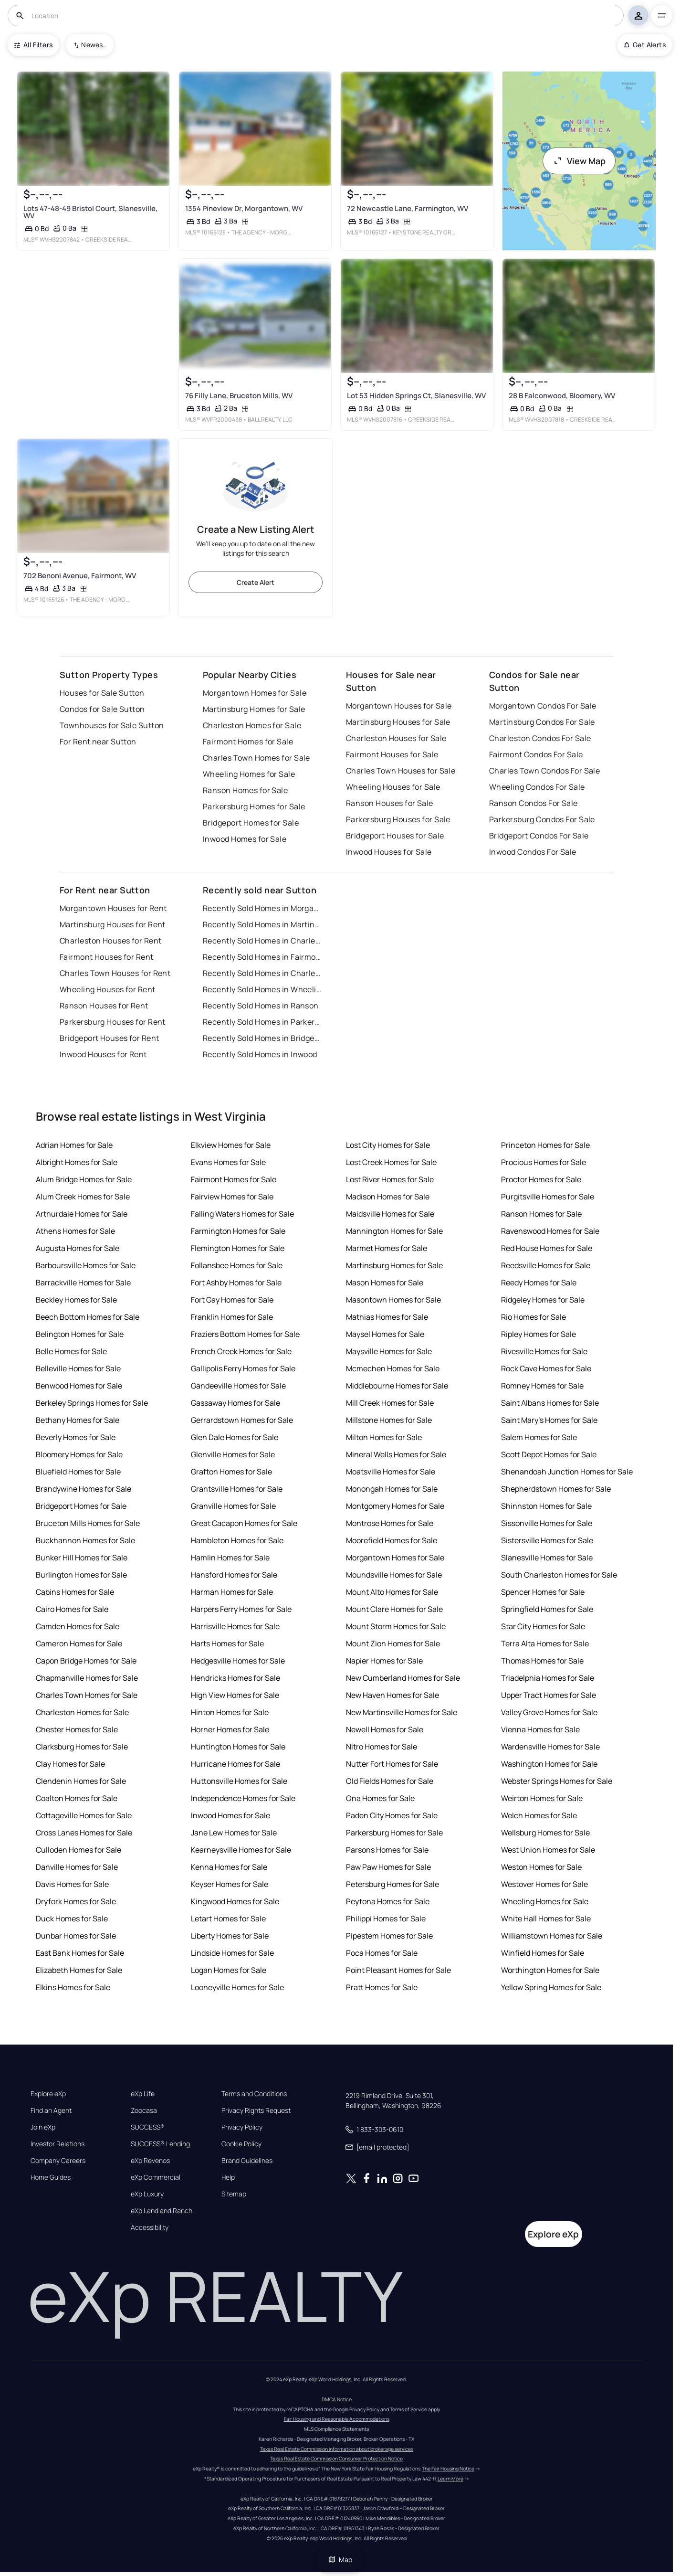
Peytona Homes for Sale (387, 1901)
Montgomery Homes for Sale (395, 1506)
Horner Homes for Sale (230, 1729)
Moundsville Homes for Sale (394, 1574)
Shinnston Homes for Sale (546, 1506)
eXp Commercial (155, 2177)
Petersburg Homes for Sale (392, 1884)
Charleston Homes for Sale (252, 725)
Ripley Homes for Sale (538, 1334)
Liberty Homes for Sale (230, 1935)
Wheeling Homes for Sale (249, 774)
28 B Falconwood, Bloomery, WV (562, 396)
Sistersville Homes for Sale (547, 1540)
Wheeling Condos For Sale (537, 787)
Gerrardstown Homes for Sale (242, 1420)
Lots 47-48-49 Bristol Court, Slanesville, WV (90, 212)
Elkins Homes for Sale (73, 1987)
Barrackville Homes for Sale (83, 1282)
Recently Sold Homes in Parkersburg (262, 1022)
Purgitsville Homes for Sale (547, 1196)
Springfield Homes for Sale (547, 1609)
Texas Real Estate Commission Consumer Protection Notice (336, 2458)
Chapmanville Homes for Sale (87, 1678)
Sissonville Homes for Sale (546, 1523)
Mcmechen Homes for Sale (392, 1368)
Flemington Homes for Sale (237, 1248)
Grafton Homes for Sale (231, 1471)
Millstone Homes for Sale (389, 1420)
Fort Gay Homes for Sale (232, 1299)
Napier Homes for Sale (384, 1660)
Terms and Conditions (254, 2093)
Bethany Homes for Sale (77, 1420)
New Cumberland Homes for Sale (403, 1678)
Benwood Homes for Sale (79, 1385)
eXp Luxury (147, 2194)
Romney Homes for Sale (542, 1385)
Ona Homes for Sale (380, 1798)
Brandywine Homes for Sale (83, 1489)
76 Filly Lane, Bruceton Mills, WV (239, 396)
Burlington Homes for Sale (81, 1574)
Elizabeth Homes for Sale (79, 1970)
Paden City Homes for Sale (392, 1815)
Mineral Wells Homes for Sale (396, 1454)
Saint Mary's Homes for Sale (549, 1420)
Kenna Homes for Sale (229, 1867)
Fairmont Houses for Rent (107, 957)
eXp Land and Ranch (161, 2210)
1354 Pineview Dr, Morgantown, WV (244, 208)
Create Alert (255, 582)
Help (228, 2177)
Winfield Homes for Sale (542, 1953)
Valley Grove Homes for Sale (549, 1712)
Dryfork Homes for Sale (76, 1901)
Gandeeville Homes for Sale (238, 1385)
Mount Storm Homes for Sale (396, 1626)
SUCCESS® (148, 2127)
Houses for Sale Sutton (102, 693)
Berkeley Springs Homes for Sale (92, 1403)
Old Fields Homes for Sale (389, 1781)
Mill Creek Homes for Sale (390, 1403)
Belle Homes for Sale (71, 1351)
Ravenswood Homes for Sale (550, 1231)
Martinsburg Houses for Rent (113, 924)
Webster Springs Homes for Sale (556, 1781)
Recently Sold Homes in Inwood (260, 1054)
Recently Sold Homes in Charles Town (262, 973)
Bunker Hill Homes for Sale (81, 1557)
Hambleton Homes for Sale (237, 1540)
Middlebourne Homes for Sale (397, 1385)
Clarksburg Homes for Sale (82, 1746)
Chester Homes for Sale (77, 1729)
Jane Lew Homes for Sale (234, 1832)
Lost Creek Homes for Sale (391, 1162)
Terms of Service (408, 2409)
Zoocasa (144, 2110)
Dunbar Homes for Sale (76, 1935)
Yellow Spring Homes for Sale (551, 1987)
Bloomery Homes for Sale (79, 1454)
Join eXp (43, 2127)
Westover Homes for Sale (544, 1884)
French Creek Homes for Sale (241, 1351)
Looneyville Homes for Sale (237, 1987)
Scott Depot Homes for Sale (548, 1454)
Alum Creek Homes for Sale (83, 1196)
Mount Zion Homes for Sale (393, 1643)
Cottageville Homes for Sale (84, 1815)
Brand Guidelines (246, 2160)
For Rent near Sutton (98, 741)
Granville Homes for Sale (233, 1506)
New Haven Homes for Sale (392, 1695)
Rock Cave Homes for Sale (546, 1368)
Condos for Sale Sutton (102, 709)
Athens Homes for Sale (75, 1231)
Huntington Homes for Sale (238, 1746)
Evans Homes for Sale (228, 1162)
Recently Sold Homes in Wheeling (262, 989)
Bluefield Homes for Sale (78, 1471)
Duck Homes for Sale (72, 1918)
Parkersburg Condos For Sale (542, 819)
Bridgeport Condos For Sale (538, 835)
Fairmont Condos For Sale (536, 754)
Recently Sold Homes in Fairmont (262, 957)
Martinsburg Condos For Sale (542, 722)
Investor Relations (57, 2144)
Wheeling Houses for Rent (108, 989)
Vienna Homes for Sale (540, 1729)
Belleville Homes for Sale (78, 1368)
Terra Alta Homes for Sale (545, 1643)
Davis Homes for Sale (72, 1884)
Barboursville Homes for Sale (86, 1265)
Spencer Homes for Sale (543, 1592)
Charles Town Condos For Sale (544, 770)
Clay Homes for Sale (70, 1764)
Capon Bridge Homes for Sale (86, 1660)
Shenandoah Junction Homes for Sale (567, 1471)
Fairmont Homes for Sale (248, 741)
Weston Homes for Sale (541, 1867)
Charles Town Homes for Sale (256, 758)
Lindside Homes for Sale (232, 1953)
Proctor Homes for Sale (541, 1179)
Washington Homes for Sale (549, 1764)
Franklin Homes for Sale (232, 1317)
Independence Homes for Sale (243, 1798)
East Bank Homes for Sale (80, 1953)
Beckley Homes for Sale (76, 1299)
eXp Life (143, 2093)
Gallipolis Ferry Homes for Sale (243, 1368)
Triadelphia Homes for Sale (547, 1678)
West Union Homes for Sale (548, 1850)
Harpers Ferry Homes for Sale (241, 1609)
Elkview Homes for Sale (231, 1145)
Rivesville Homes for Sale (544, 1351)
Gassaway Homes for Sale (235, 1403)
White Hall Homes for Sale (546, 1918)
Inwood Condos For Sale (532, 852)
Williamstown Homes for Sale (551, 1935)
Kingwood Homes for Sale (235, 1901)
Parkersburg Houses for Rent (113, 1022)
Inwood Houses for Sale (389, 852)
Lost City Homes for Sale (388, 1145)
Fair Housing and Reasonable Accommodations (336, 2419)
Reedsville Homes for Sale (545, 1265)
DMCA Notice (337, 2399)
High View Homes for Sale (235, 1695)
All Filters (33, 44)
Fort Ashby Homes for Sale (236, 1282)
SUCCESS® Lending (160, 2144)
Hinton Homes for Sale (230, 1712)
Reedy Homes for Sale (538, 1282)
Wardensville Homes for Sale (550, 1746)
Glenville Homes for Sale (233, 1454)
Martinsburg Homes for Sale (254, 709)
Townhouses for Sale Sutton (112, 725)
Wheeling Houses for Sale (393, 787)
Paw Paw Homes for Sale (388, 1867)
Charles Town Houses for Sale (400, 770)
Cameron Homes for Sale (79, 1643)
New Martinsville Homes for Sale (401, 1712)
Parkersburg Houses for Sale (398, 819)
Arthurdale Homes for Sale (81, 1213)
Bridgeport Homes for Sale (251, 822)
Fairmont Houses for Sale (392, 754)
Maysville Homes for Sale (389, 1351)
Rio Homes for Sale (533, 1317)
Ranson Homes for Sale (245, 790)
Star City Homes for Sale (543, 1626)
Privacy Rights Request (256, 2110)
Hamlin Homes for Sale (230, 1557)
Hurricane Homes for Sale (235, 1764)
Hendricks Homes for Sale (235, 1678)
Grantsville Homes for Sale (236, 1489)
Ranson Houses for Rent (104, 1005)
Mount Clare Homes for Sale (394, 1609)
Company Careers (58, 2160)
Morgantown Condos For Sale (542, 705)
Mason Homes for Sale (384, 1282)
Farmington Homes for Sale (238, 1231)
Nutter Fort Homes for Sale (392, 1764)
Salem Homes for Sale (539, 1437)
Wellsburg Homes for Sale (545, 1832)
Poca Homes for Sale (382, 1953)
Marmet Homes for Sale (386, 1248)
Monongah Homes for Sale (392, 1489)
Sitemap (233, 2194)
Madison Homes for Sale (387, 1196)
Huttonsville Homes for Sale (239, 1781)
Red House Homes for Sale (546, 1248)
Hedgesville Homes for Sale (238, 1660)
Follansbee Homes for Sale (236, 1265)
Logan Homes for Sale (228, 1970)
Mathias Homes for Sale (387, 1317)
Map (340, 2559)
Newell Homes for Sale (384, 1729)
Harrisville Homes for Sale (235, 1626)
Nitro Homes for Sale (381, 1746)
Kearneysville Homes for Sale (241, 1850)
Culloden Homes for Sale (78, 1850)
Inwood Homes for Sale (244, 839)
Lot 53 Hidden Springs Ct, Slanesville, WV (416, 396)
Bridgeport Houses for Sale (395, 835)
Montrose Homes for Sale (389, 1523)
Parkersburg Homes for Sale (254, 806)
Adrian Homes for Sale (74, 1145)
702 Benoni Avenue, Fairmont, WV (79, 576)
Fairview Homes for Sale (232, 1196)
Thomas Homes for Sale (542, 1660)
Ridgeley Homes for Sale (543, 1299)
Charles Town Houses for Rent (115, 973)
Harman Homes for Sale (232, 1592)
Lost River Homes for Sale (390, 1179)
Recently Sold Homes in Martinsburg (262, 924)
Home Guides (51, 2177)
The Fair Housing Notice (448, 2468)
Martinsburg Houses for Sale (398, 722)
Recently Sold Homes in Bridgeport (262, 1038)
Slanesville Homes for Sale (547, 1557)
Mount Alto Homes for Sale (392, 1592)
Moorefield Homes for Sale (391, 1540)
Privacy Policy (241, 2127)
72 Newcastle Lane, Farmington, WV (407, 208)
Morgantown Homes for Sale (254, 693)
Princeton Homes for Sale (545, 1145)
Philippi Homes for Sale (386, 1918)
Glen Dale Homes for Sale (234, 1437)
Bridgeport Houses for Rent (109, 1038)
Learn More (450, 2478)
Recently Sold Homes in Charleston (262, 940)
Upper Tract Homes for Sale (548, 1695)
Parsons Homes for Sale (387, 1850)
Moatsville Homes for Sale (390, 1471)
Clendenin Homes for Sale (81, 1781)
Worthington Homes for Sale (550, 1970)
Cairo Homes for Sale (72, 1609)
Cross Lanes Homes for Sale (84, 1832)
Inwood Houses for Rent (103, 1054)
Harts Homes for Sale (227, 1643)
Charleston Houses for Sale (396, 738)
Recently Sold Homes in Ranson (261, 1005)
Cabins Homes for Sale (75, 1592)
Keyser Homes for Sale (229, 1884)
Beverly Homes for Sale (75, 1437)
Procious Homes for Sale (543, 1162)
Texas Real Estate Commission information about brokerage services (336, 2449)
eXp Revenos (150, 2160)
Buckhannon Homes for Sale (85, 1540)
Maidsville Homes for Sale (390, 1213)
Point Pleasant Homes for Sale (398, 1970)
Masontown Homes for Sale (393, 1299)
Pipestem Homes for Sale (389, 1935)
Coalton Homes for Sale (76, 1798)
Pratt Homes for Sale (382, 1987)
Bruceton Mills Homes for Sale (88, 1523)
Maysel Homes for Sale (385, 1334)
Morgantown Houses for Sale (398, 705)
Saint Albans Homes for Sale (550, 1403)
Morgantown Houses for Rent (113, 908)
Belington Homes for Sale (80, 1334)
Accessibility (149, 2227)
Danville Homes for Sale (77, 1867)
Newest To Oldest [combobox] (94, 44)
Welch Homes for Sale (539, 1815)
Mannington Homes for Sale (394, 1231)
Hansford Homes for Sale (234, 1574)
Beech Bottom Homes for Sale (87, 1317)
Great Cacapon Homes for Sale (244, 1523)
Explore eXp (48, 2093)
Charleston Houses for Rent (110, 940)
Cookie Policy (241, 2144)
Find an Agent (51, 2110)
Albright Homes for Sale (76, 1162)
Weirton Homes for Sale (542, 1798)
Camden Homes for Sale (77, 1626)
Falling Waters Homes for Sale (242, 1213)
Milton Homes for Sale (384, 1437)
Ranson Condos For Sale (533, 803)
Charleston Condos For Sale (540, 738)
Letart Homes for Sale (228, 1918)
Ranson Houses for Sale (389, 803)
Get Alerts (645, 44)
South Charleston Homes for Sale (559, 1574)
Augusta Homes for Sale (77, 1248)
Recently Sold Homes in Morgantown (262, 908)
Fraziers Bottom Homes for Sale (245, 1334)
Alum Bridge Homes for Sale (84, 1179)
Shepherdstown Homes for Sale (556, 1489)
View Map (579, 161)
